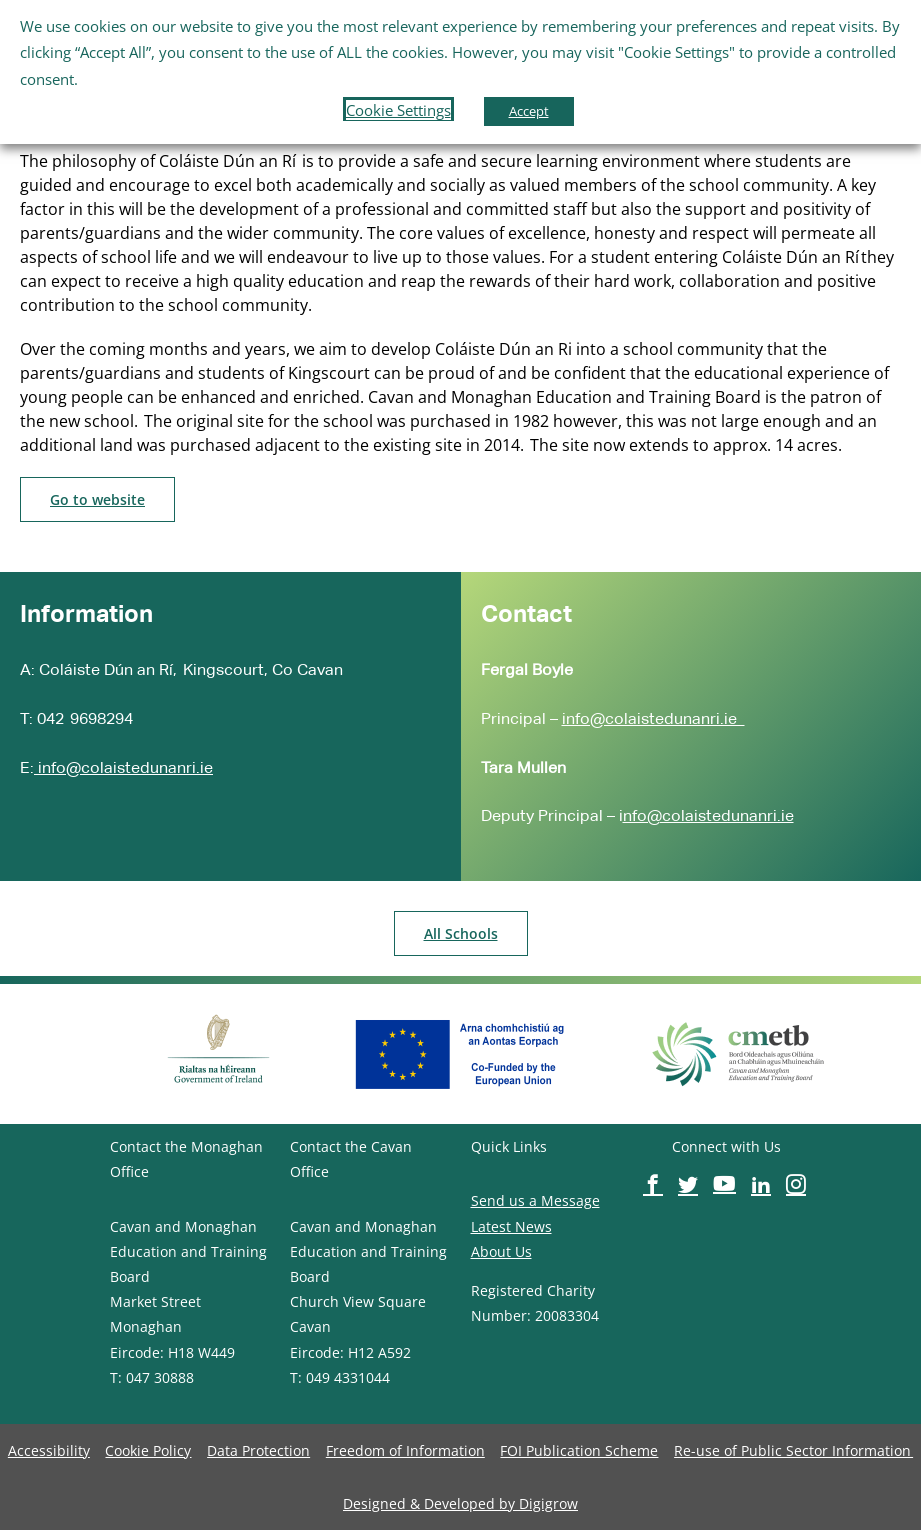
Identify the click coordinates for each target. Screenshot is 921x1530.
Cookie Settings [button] (398, 110)
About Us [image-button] (501, 1251)
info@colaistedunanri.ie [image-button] (123, 767)
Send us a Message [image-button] (535, 1200)
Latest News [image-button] (511, 1226)
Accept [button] (529, 111)
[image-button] (97, 499)
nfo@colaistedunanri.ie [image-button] (708, 815)
